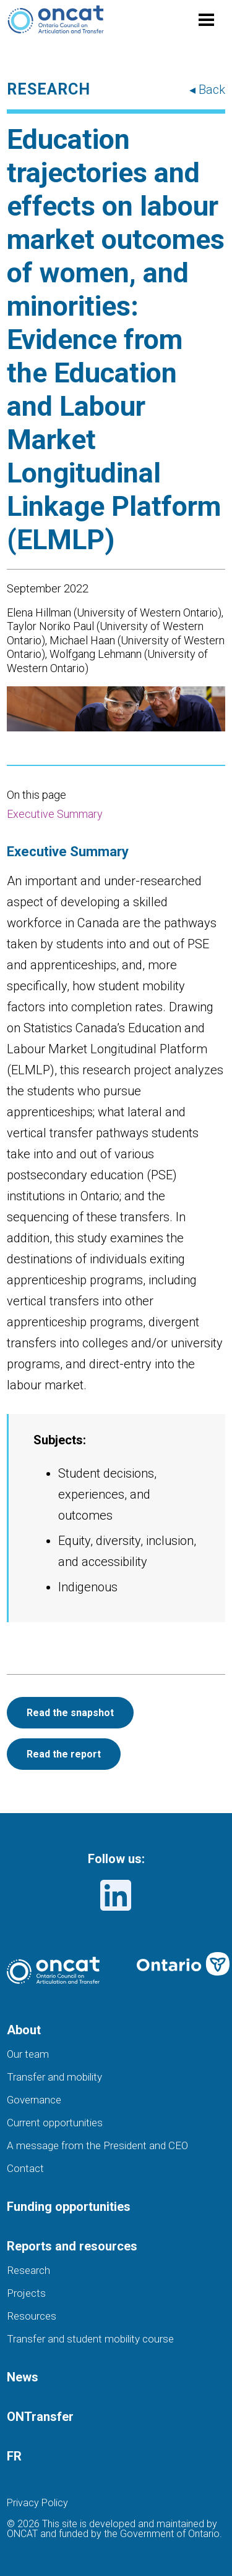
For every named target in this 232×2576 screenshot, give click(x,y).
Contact (25, 2168)
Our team (28, 2054)
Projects (26, 2293)
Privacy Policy (37, 2503)
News (22, 2377)
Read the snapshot (70, 1713)
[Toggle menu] (206, 19)
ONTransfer (40, 2416)
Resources (31, 2316)
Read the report (64, 1754)
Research (28, 2270)
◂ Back (207, 89)
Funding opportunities (69, 2206)
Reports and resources (72, 2246)
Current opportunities (55, 2122)
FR (14, 2456)
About (24, 2029)
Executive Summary (55, 813)
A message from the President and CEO (97, 2145)
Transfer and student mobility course (90, 2339)
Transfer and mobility (54, 2077)
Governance (34, 2100)
